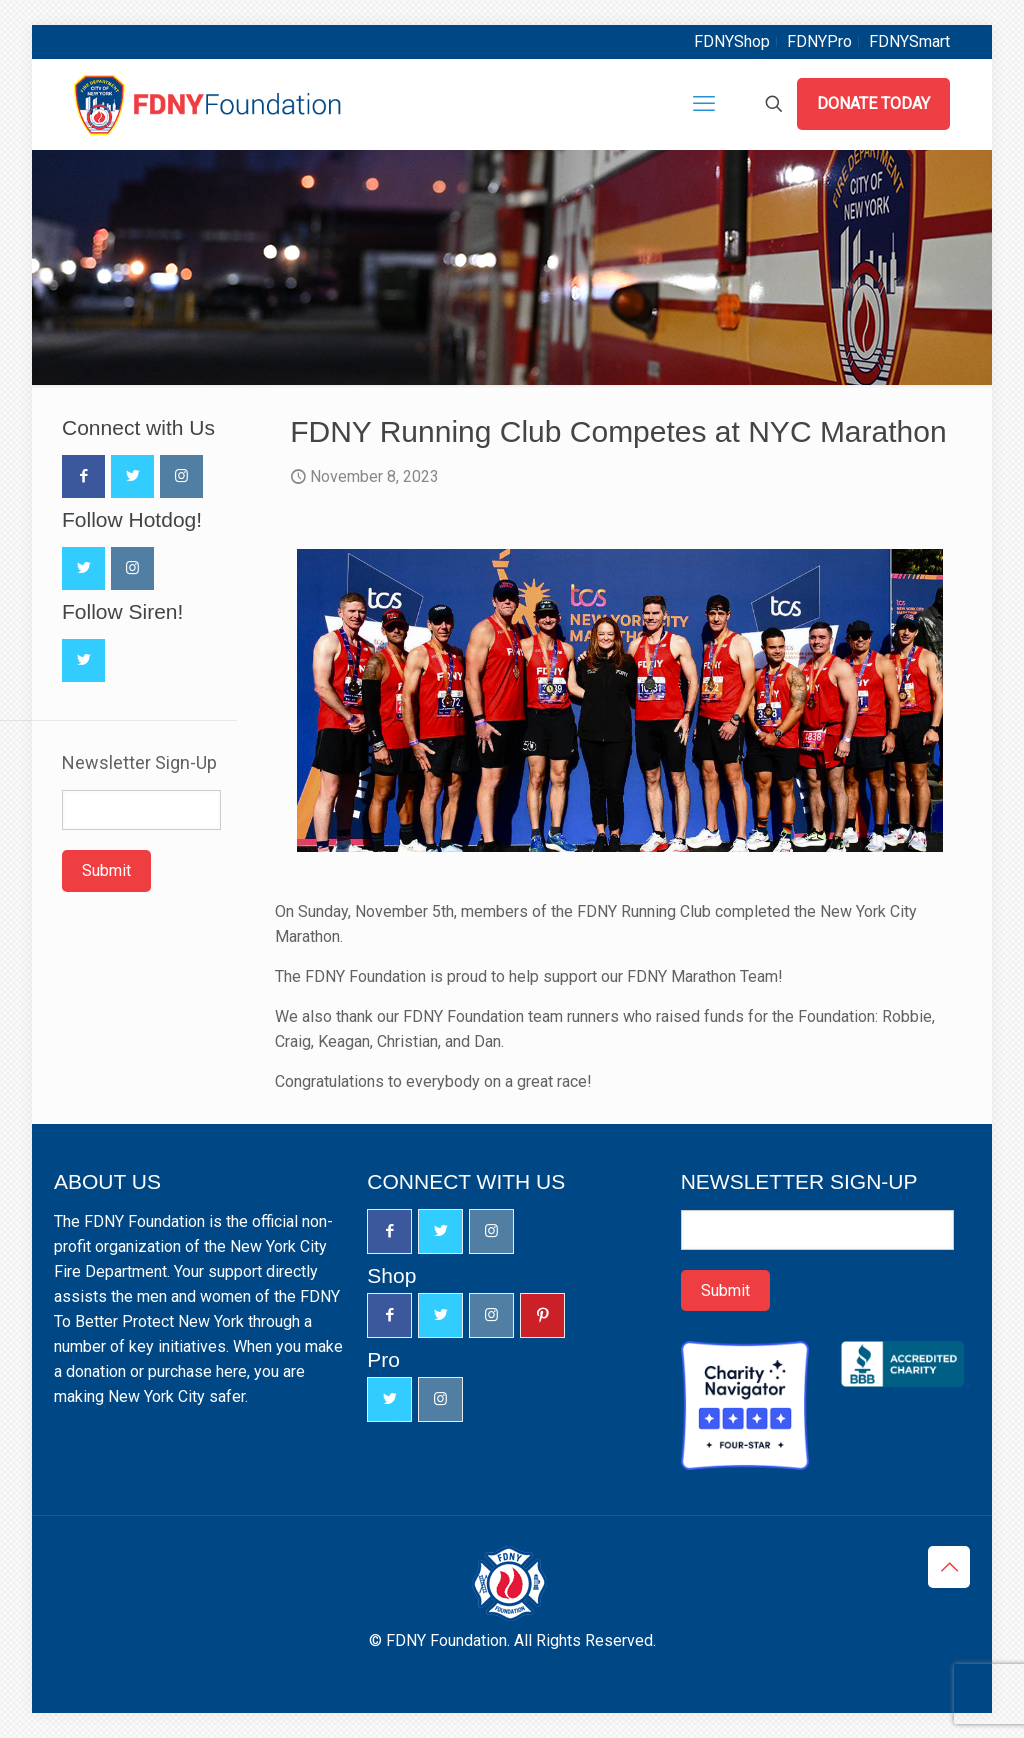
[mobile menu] (704, 104)
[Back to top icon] (949, 1567)
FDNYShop (732, 41)
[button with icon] (83, 476)
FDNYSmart (909, 41)
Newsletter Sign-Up (139, 763)
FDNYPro (819, 41)
